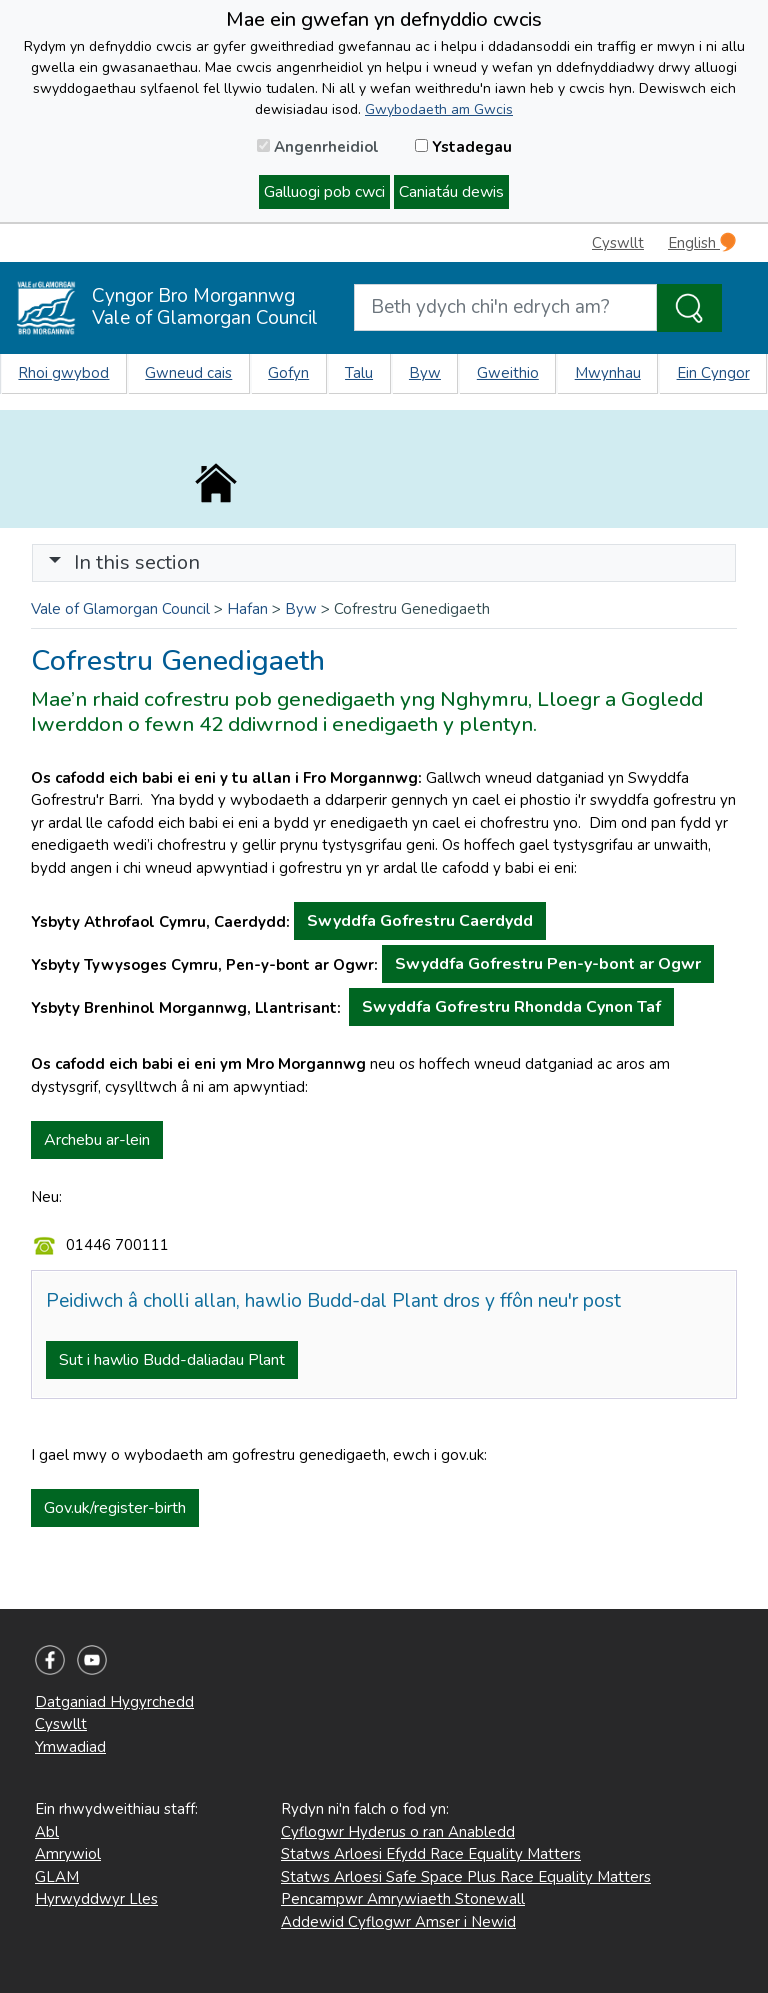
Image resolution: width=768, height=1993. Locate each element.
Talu (359, 373)
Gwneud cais (188, 373)
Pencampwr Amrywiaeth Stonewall (403, 1899)
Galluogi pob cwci (324, 192)
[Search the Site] (689, 308)
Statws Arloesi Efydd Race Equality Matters (431, 1854)
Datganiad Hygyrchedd (114, 1702)
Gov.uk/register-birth (115, 1508)
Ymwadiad (70, 1747)
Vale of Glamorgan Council (120, 609)
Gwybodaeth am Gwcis (439, 109)
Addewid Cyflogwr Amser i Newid (398, 1922)
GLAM (57, 1877)
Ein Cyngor (713, 373)
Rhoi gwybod (63, 373)
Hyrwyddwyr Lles (96, 1899)
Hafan (247, 609)
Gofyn (288, 373)
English (702, 242)
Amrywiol (68, 1854)
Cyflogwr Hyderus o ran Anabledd (398, 1832)
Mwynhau (608, 373)
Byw (425, 373)
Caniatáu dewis (451, 192)
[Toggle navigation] (384, 563)
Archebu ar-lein (97, 1140)
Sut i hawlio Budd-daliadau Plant (172, 1360)
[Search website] (505, 307)
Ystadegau (463, 147)
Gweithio (508, 373)
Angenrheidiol (318, 147)
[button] (55, 562)
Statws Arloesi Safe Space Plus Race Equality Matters (466, 1877)
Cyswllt (618, 243)
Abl (47, 1832)
